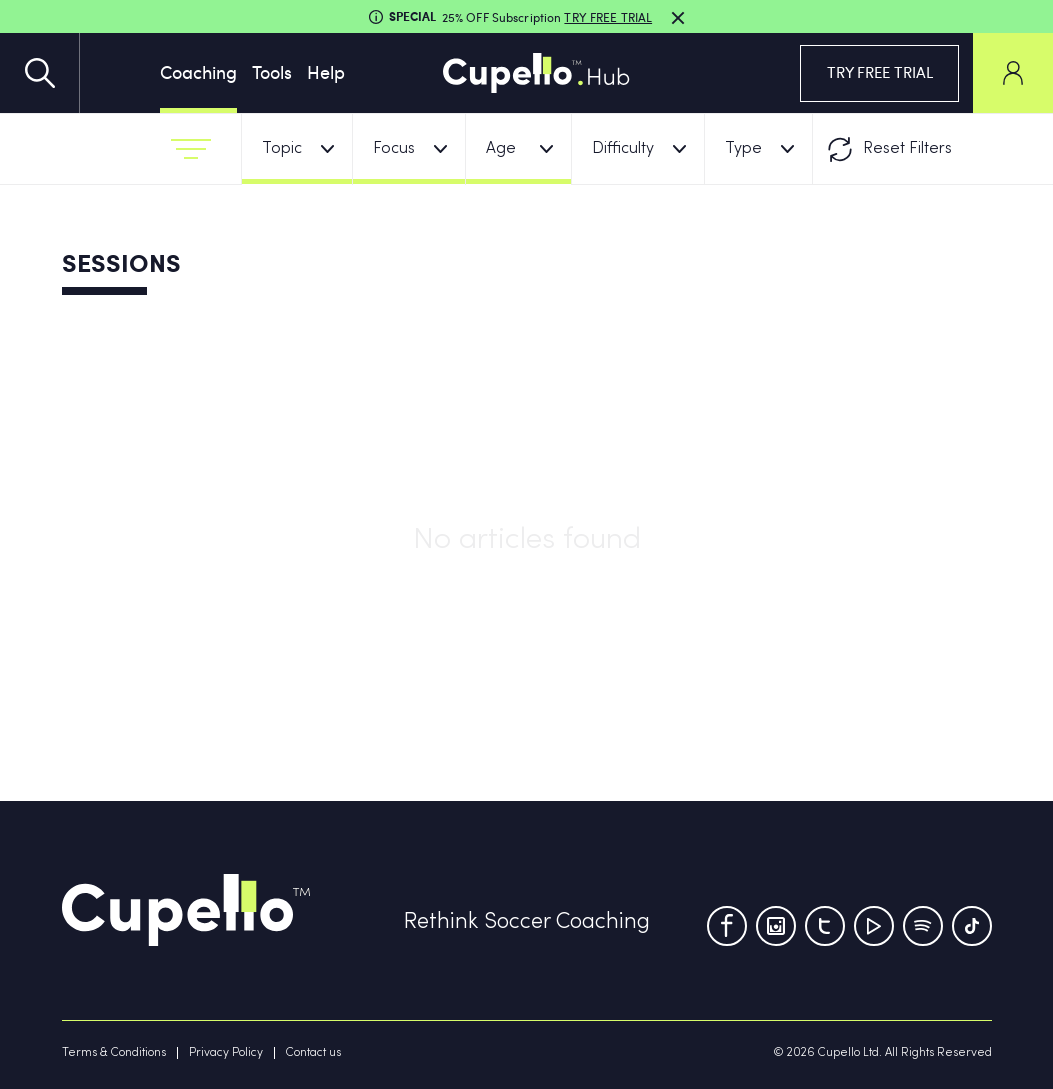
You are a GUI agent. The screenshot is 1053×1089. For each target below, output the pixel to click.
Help (326, 71)
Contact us (313, 1053)
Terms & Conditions (114, 1053)
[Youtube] (874, 926)
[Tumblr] (923, 926)
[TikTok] (972, 926)
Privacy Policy (226, 1053)
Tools (272, 71)
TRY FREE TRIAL (880, 72)
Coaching (198, 71)
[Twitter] (825, 926)
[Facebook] (727, 926)
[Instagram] (776, 926)
